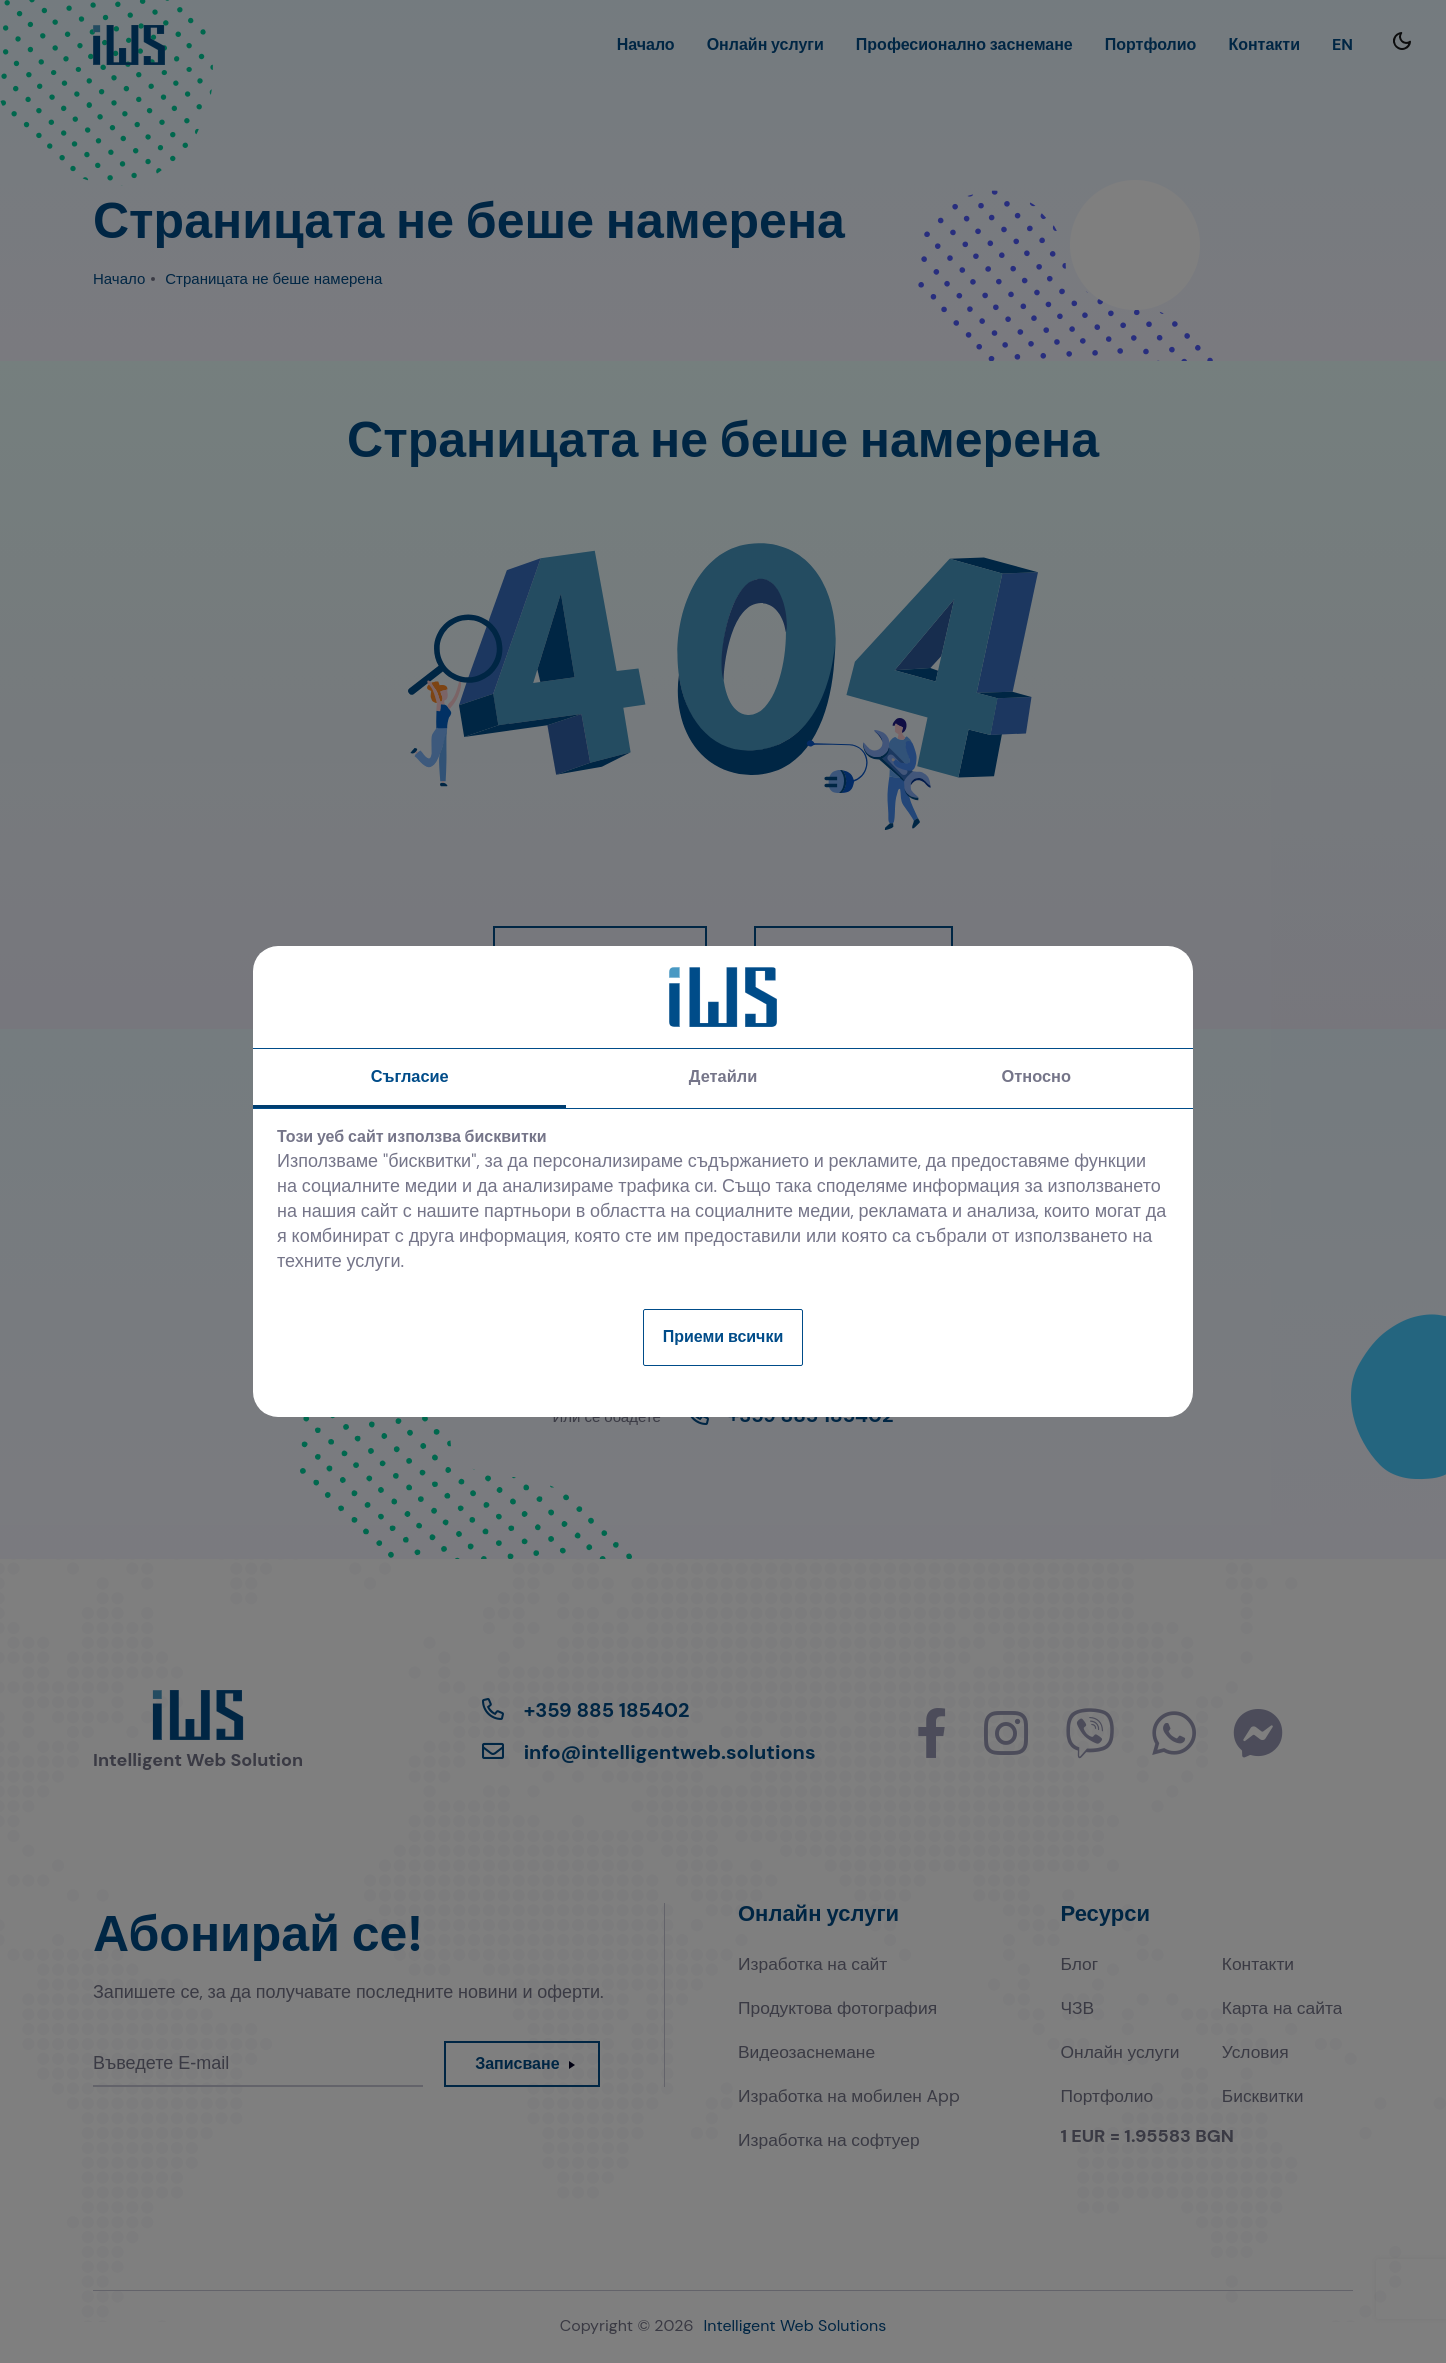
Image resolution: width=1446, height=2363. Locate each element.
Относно (1036, 1080)
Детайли (722, 1080)
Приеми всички (723, 1337)
